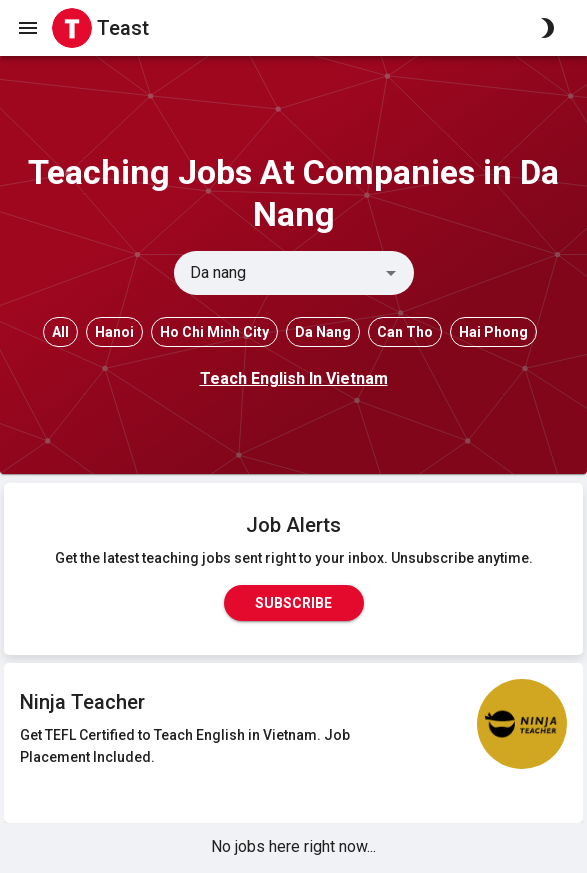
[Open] (391, 273)
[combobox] (277, 273)
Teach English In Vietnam (294, 378)
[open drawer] (28, 28)
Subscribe (294, 603)
